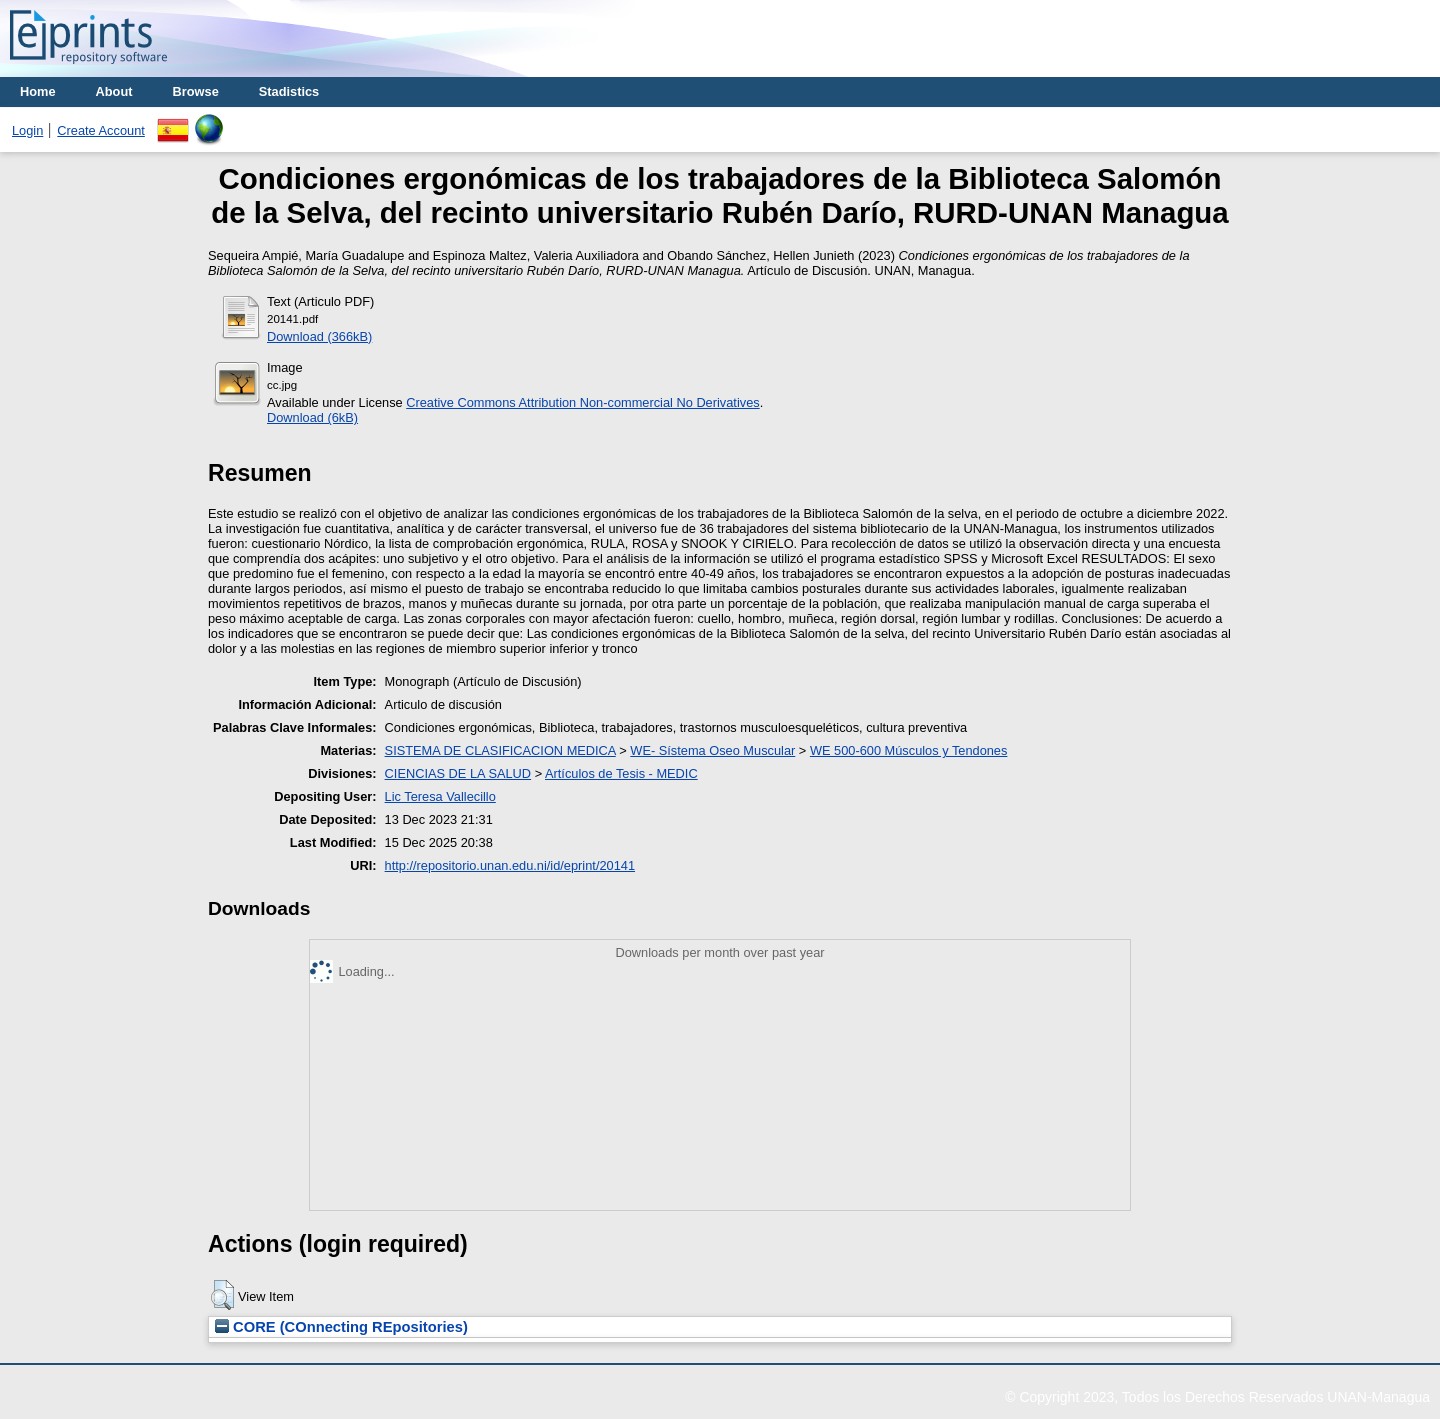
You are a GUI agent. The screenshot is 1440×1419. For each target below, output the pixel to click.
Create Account (101, 130)
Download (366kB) (319, 336)
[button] (222, 1295)
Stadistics (289, 91)
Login (27, 130)
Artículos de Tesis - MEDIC (621, 773)
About (114, 91)
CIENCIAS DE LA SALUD (458, 773)
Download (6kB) (312, 417)
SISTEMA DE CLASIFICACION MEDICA (500, 750)
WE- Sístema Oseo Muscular (712, 750)
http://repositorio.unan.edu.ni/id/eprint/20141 (510, 865)
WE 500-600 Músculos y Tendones (909, 750)
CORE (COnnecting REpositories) (341, 1327)
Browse (196, 91)
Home (38, 91)
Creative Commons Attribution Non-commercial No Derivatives (582, 402)
